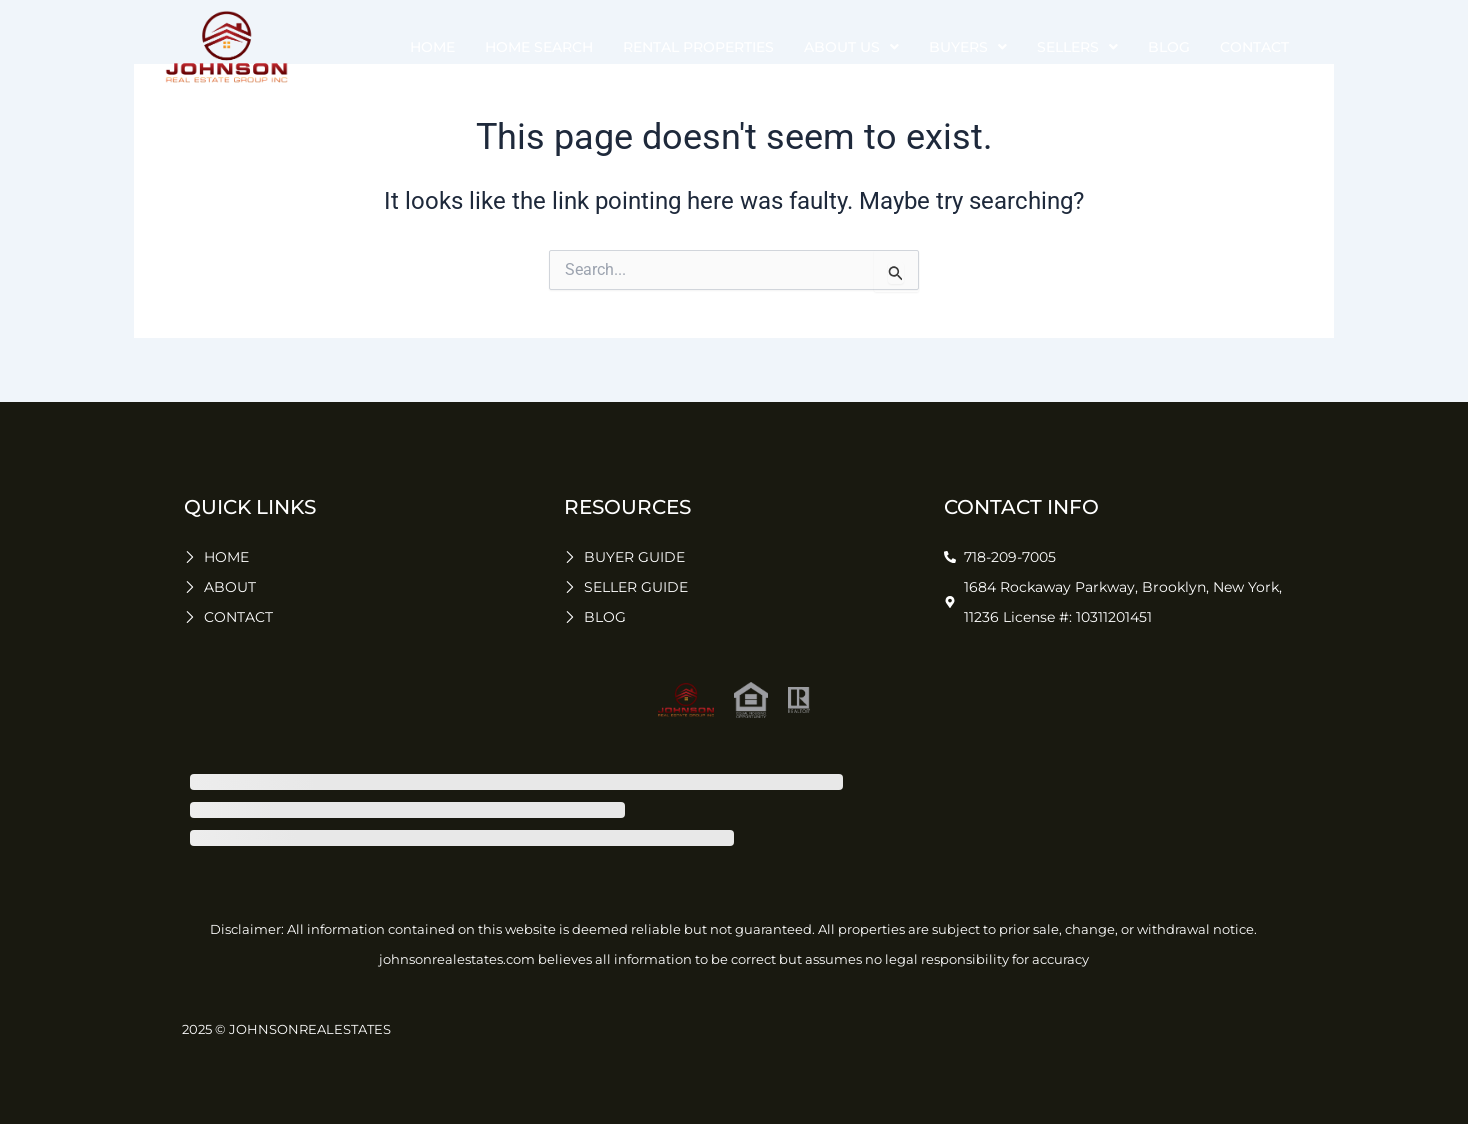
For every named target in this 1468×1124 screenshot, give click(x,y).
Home (432, 47)
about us (851, 47)
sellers (1077, 47)
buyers (968, 47)
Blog (1169, 47)
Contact (1254, 47)
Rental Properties (698, 47)
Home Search (539, 47)
